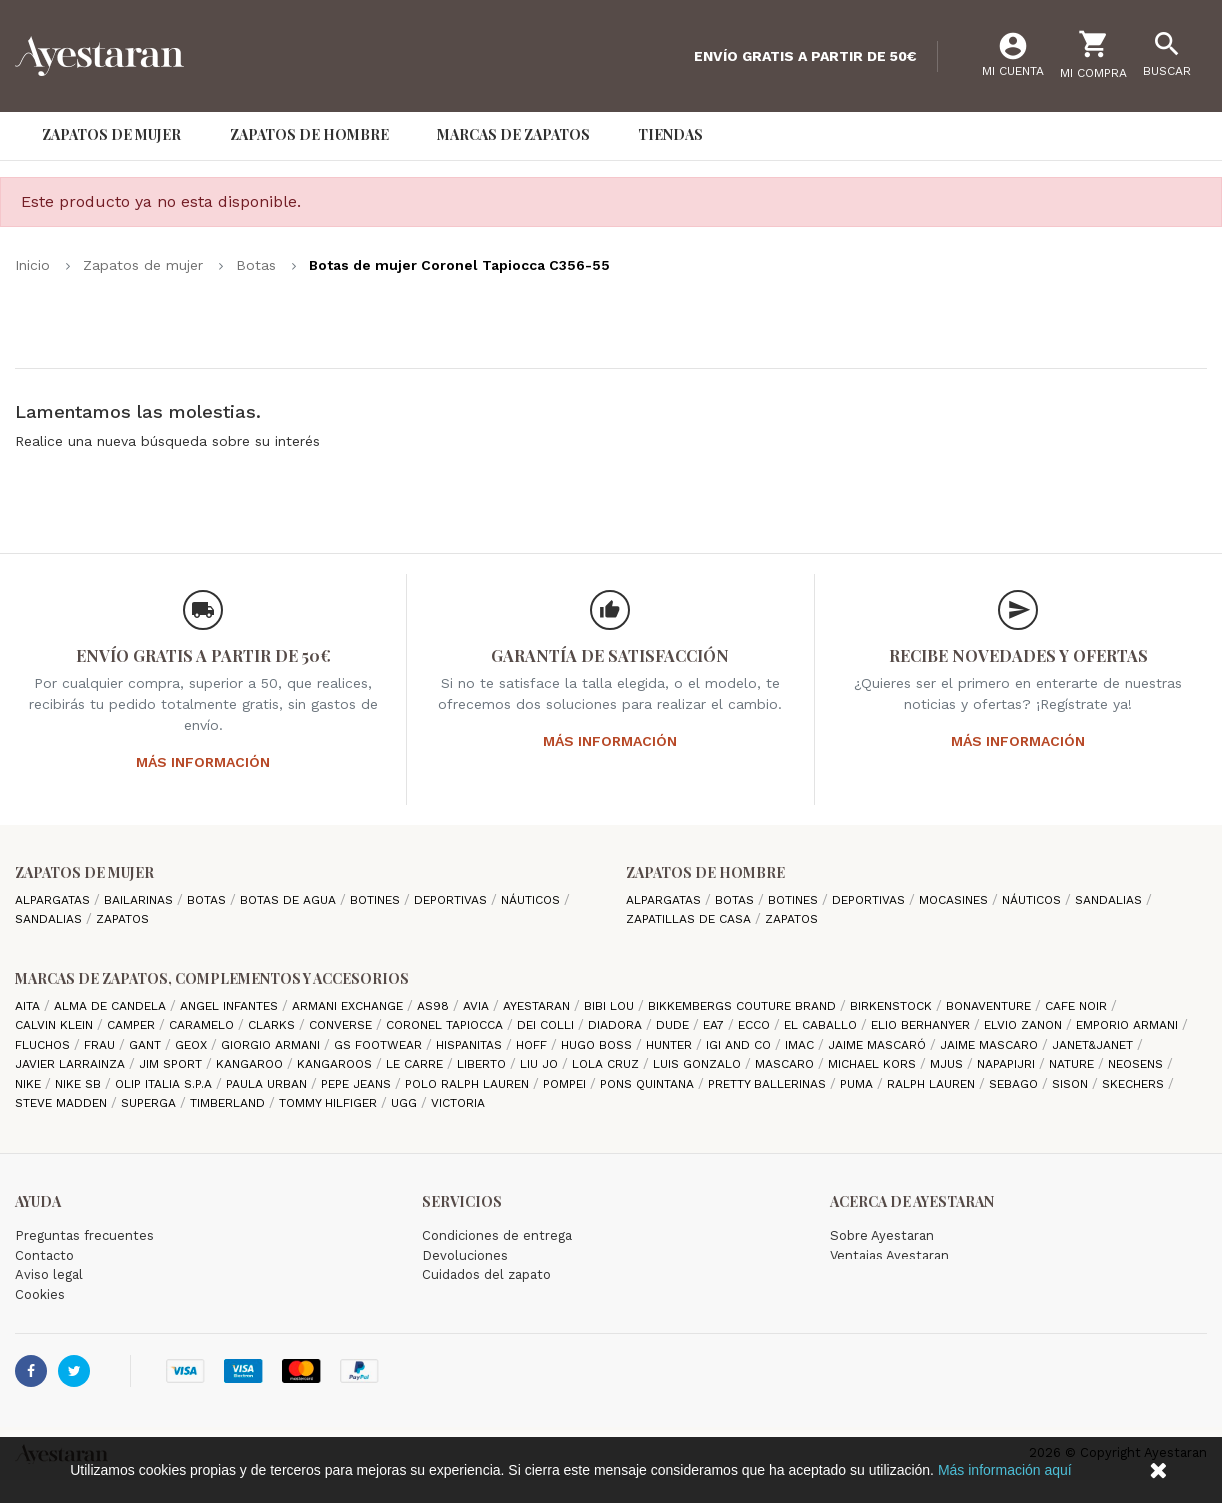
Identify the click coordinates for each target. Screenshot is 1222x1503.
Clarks (273, 1025)
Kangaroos (336, 1064)
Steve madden (63, 1103)
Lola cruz (607, 1064)
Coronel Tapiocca (446, 1025)
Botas (208, 900)
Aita (29, 1006)
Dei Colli (547, 1025)
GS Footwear (380, 1045)
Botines (377, 900)
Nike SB (80, 1084)
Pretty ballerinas (769, 1084)
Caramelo (203, 1025)
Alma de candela (112, 1006)
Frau (101, 1045)
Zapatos (122, 919)
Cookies (40, 1294)
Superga (150, 1103)
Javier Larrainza (72, 1064)
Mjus (948, 1064)
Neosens (1137, 1064)
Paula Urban (268, 1084)
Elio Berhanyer (922, 1025)
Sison (1072, 1084)
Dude (674, 1025)
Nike (30, 1084)
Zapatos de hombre (705, 872)
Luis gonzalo (699, 1064)
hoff (533, 1045)
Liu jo (541, 1064)
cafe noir (1078, 1006)
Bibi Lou (611, 1006)
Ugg (406, 1103)
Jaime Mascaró (879, 1045)
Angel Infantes (231, 1006)
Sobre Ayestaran (882, 1235)
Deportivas (452, 900)
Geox (193, 1045)
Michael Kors (874, 1064)
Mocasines (955, 900)
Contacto (44, 1255)
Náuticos (532, 900)
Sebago (1015, 1084)
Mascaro (786, 1064)
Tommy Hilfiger (330, 1103)
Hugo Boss (598, 1045)
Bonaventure (990, 1006)
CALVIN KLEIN (56, 1025)
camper (133, 1025)
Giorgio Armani (272, 1045)
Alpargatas (54, 900)
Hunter (671, 1045)
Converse (342, 1025)
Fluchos (44, 1045)
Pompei (566, 1084)
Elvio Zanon (1025, 1025)
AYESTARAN (538, 1006)
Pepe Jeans (358, 1084)
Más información (203, 762)
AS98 (435, 1006)
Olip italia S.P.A (165, 1084)
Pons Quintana (649, 1084)
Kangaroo (251, 1064)
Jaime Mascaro (991, 1045)
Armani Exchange (349, 1006)
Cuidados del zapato (486, 1274)
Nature (1073, 1064)
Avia (478, 1006)
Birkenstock (893, 1006)
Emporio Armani (1129, 1025)
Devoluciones (465, 1255)
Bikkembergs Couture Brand (744, 1006)
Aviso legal (49, 1274)
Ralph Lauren (933, 1084)
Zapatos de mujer (84, 872)
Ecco (756, 1025)
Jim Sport (172, 1064)
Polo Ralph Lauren (469, 1084)
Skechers (1135, 1084)
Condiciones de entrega (497, 1235)
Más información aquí (1005, 1470)
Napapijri (1008, 1064)
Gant (147, 1045)
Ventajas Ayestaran (889, 1255)
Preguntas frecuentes (84, 1235)
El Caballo (822, 1025)
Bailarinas (140, 900)
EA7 (715, 1025)
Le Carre (416, 1064)
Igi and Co (740, 1045)
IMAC (801, 1045)
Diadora (617, 1025)
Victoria (458, 1103)
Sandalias (50, 919)
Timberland (229, 1103)
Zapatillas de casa (690, 919)
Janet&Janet (1094, 1045)
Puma (858, 1084)
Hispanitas (471, 1045)
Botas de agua (290, 900)
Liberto (483, 1064)
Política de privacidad (82, 1313)
